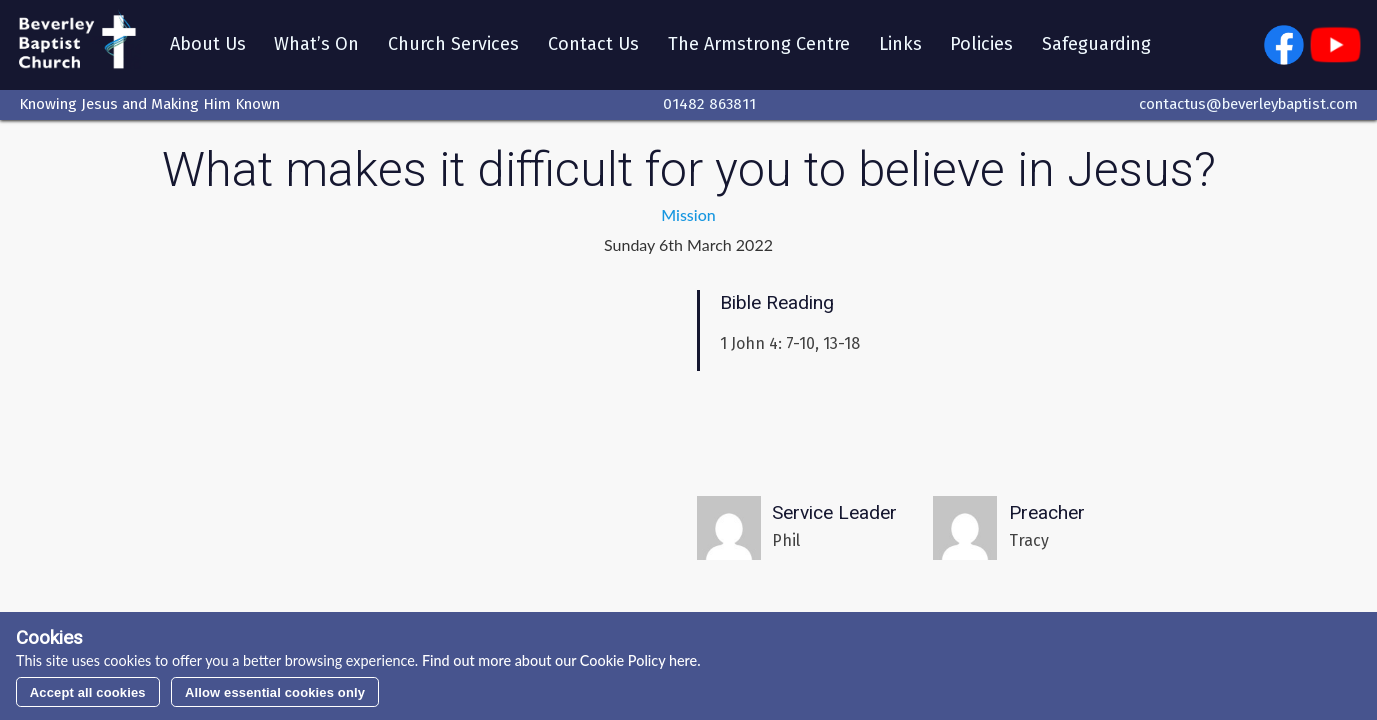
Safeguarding (1101, 47)
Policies (986, 47)
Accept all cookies (88, 692)
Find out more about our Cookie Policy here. (559, 660)
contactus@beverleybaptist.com (1248, 109)
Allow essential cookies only (275, 692)
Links (904, 47)
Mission (688, 218)
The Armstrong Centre (764, 47)
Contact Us (598, 47)
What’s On (321, 47)
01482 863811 (709, 109)
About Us (212, 47)
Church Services (458, 47)
